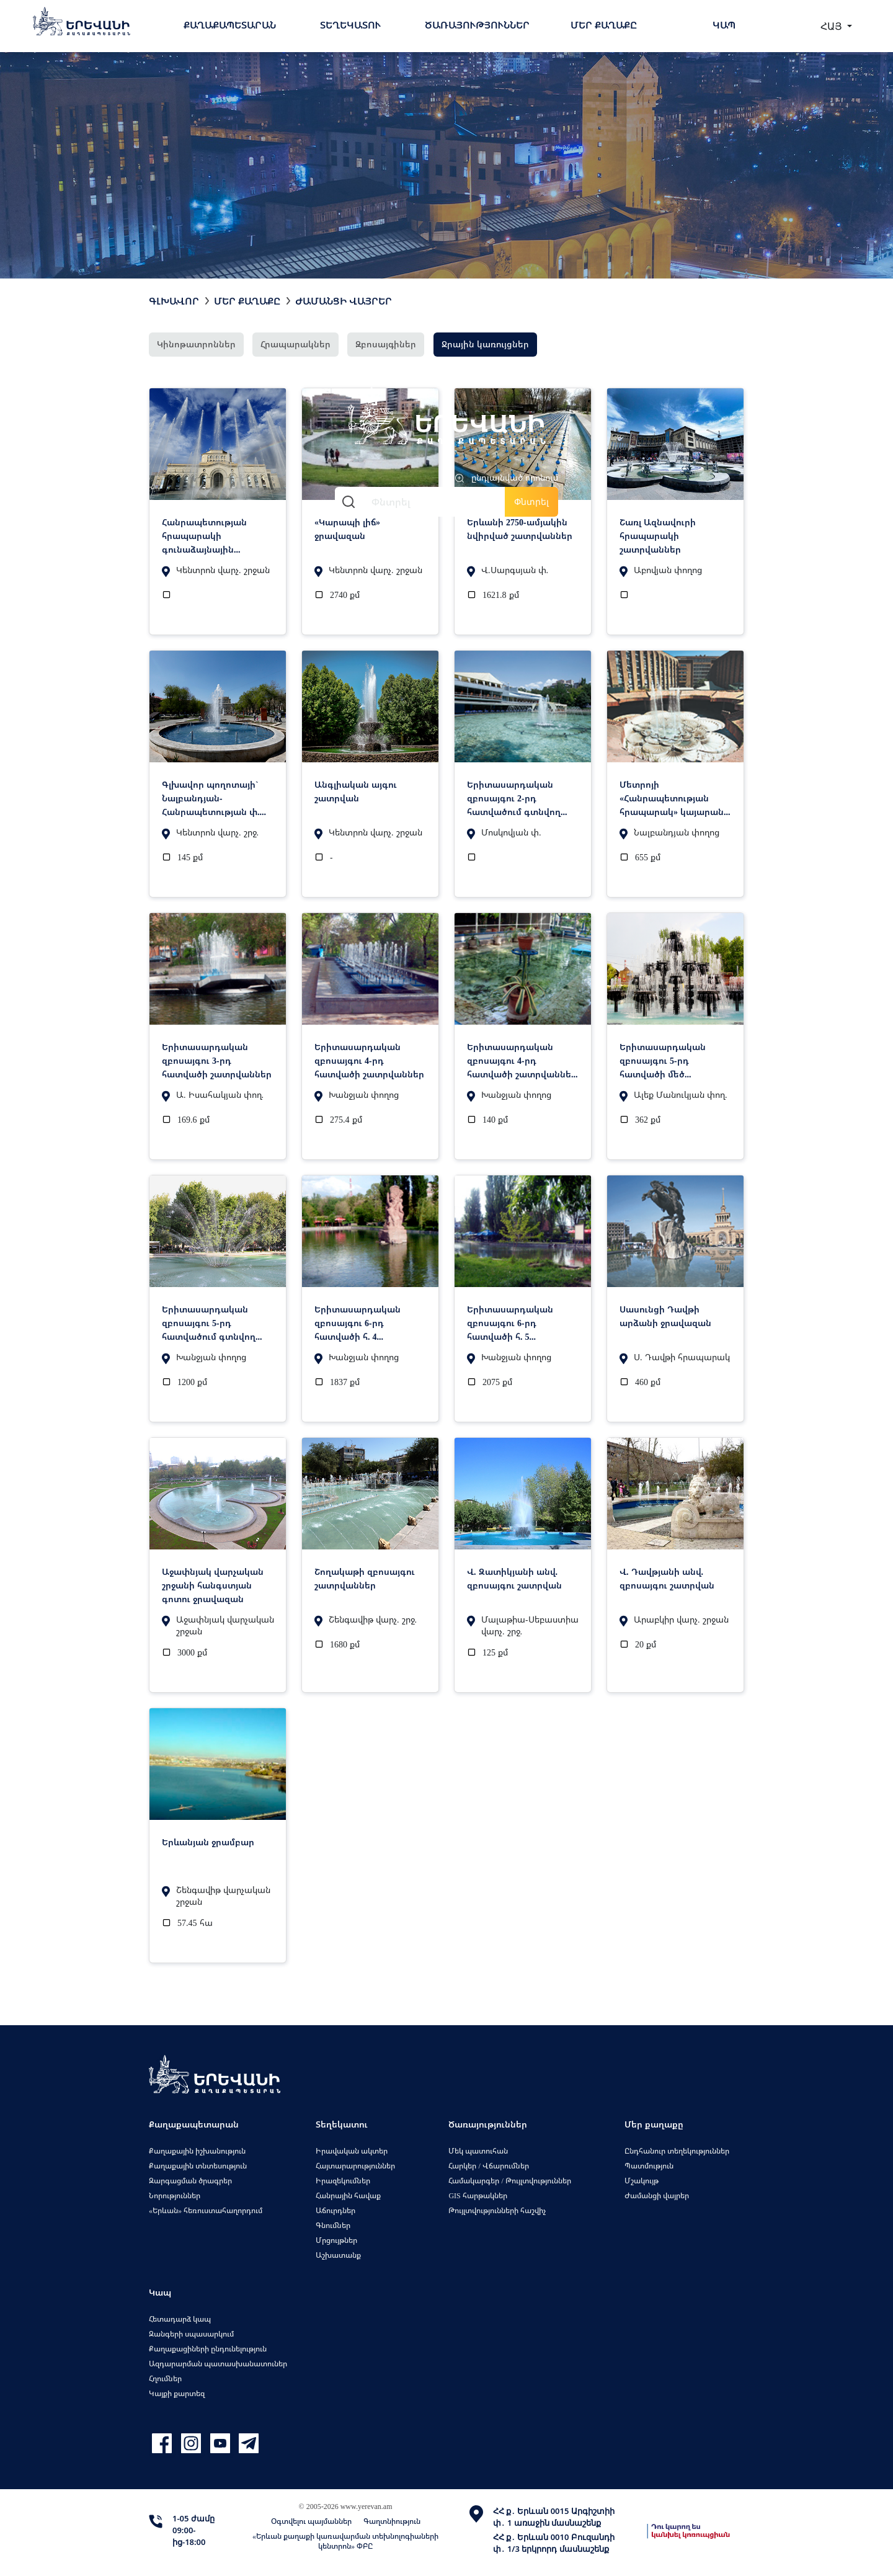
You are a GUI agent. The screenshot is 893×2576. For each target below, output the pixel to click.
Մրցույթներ (336, 2240)
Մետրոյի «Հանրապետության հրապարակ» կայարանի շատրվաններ (674, 797)
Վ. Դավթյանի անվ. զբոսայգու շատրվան (667, 1578)
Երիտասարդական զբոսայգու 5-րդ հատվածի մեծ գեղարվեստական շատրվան (663, 1060)
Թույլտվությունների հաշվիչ (497, 2210)
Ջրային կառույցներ (485, 344)
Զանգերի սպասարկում (191, 2334)
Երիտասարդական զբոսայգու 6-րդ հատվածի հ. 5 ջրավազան (510, 1322)
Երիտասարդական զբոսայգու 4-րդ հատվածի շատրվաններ (369, 1060)
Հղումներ (165, 2378)
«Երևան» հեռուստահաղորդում (205, 2210)
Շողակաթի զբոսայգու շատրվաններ (364, 1578)
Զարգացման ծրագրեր (190, 2180)
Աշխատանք (338, 2255)
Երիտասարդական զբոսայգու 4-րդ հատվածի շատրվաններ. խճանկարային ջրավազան (523, 1060)
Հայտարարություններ (355, 2165)
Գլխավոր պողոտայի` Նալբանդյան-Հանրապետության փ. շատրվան (211, 797)
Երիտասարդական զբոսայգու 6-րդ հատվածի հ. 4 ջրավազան (357, 1322)
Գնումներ (333, 2225)
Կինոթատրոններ (196, 344)
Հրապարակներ (295, 344)
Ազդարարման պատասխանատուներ (218, 2363)
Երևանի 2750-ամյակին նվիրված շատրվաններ (519, 528)
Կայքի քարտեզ (177, 2393)
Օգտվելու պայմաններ (311, 2521)
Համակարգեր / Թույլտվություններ (509, 2180)
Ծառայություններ (477, 25)
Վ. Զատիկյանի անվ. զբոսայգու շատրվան (514, 1578)
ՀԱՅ (832, 26)
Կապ (724, 25)
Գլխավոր (174, 301)
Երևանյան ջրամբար (208, 1842)
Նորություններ (174, 2195)
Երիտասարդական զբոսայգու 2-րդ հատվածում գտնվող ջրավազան (514, 797)
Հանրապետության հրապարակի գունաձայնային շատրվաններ (204, 535)
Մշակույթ (641, 2180)
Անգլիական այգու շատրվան (355, 791)
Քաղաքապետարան (230, 25)
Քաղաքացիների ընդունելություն (208, 2348)
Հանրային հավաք (348, 2195)
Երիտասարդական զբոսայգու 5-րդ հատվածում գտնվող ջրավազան (208, 1322)
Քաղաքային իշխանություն (197, 2151)
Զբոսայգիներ (385, 344)
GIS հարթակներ (477, 2195)
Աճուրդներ (335, 2210)
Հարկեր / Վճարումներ (488, 2165)
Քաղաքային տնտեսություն (198, 2165)
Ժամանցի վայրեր (343, 301)
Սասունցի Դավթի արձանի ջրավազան (665, 1316)
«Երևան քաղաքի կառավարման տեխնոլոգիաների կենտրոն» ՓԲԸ (345, 2541)
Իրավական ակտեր (352, 2151)
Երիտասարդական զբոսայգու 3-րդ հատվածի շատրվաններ (217, 1060)
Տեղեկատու (350, 25)
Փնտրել (531, 501)
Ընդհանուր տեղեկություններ (676, 2151)
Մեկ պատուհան (478, 2151)
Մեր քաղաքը (604, 25)
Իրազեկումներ (343, 2180)
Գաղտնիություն (391, 2521)
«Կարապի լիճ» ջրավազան (347, 528)
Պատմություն (648, 2165)
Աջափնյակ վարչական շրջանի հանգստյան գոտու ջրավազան (213, 1585)
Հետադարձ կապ (180, 2319)
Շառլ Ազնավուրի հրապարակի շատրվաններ (658, 535)
